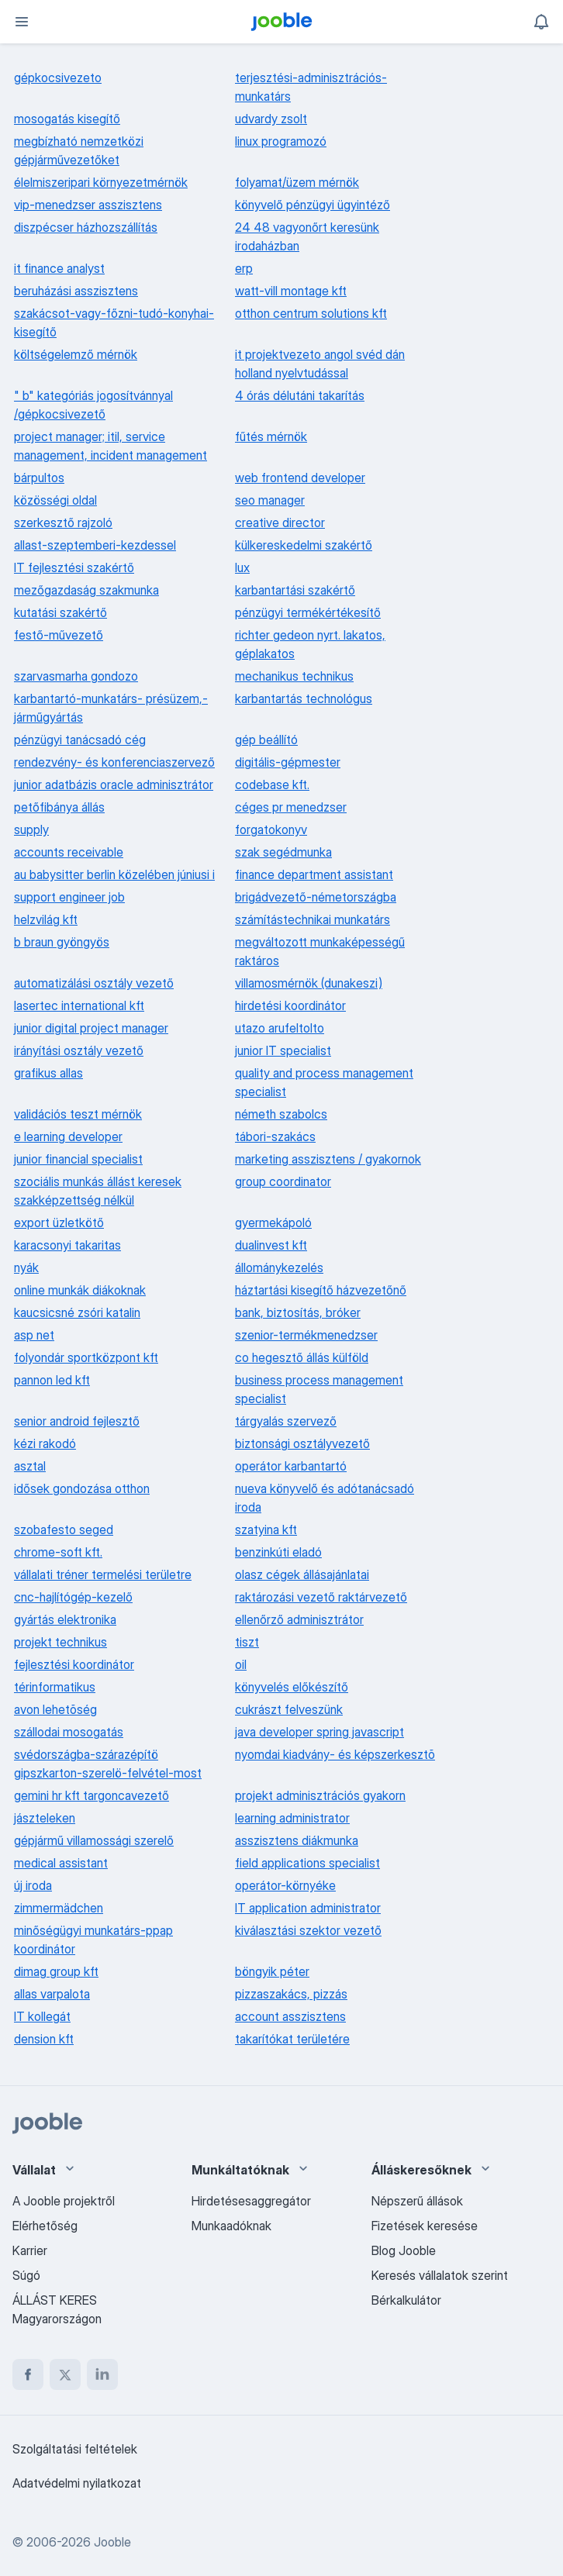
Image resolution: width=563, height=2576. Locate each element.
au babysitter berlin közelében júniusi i (114, 874)
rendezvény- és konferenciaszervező (114, 762)
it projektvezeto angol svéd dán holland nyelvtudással (320, 364)
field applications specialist (307, 1863)
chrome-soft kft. (58, 1552)
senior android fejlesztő (77, 1421)
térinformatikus (54, 1687)
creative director (280, 522)
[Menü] (21, 21)
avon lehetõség (55, 1709)
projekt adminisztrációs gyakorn (320, 1795)
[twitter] (65, 2374)
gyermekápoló (273, 1222)
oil (241, 1664)
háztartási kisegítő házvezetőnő (320, 1290)
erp (244, 268)
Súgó (26, 2275)
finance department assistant (314, 874)
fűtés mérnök (271, 436)
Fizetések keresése (424, 2225)
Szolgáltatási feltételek (74, 2449)
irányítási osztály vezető (78, 1050)
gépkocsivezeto (58, 77)
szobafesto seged (63, 1529)
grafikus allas (48, 1073)
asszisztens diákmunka (296, 1840)
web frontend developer (300, 477)
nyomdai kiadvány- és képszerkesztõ (335, 1754)
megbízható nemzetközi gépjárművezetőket (78, 150)
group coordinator (283, 1181)
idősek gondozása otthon (82, 1488)
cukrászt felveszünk (289, 1709)
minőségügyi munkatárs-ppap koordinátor (93, 1940)
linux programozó (280, 141)
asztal (30, 1466)
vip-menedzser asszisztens (88, 204)
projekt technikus (60, 1642)
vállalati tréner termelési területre (103, 1574)
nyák (26, 1267)
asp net (34, 1335)
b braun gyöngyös (61, 942)
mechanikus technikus (294, 676)
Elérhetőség (45, 2225)
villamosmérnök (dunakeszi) (308, 983)
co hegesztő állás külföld (301, 1357)
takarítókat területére (292, 2039)
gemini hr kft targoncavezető (91, 1795)
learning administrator (292, 1818)
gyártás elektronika (65, 1619)
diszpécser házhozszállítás (85, 227)
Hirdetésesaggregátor (251, 2201)
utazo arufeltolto (279, 1028)
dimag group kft (56, 1971)
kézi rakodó (45, 1443)
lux (242, 567)
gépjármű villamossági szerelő (94, 1840)
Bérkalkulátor (406, 2300)
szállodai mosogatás (68, 1732)
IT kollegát (42, 2016)
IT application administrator (308, 1908)
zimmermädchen (58, 1908)
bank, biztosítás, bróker (298, 1312)
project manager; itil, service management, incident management (110, 446)
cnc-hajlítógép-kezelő (73, 1597)
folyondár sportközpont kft (86, 1357)
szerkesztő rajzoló (63, 522)
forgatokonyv (271, 829)
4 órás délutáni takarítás (299, 395)
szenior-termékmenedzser (306, 1335)
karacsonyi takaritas (67, 1245)
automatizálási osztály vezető (94, 983)
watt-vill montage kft (291, 290)
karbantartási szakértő (295, 590)
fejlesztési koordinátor (74, 1664)
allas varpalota (52, 1994)
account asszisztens (290, 2016)
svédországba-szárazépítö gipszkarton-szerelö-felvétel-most (108, 1764)
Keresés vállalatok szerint (439, 2275)
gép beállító (266, 739)
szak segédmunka (283, 852)
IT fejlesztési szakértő (74, 567)
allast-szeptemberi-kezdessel (95, 545)
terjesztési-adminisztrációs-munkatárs (311, 87)
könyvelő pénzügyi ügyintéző (312, 204)
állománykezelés (279, 1267)
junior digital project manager (91, 1028)
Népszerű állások (417, 2201)
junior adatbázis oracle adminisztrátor (113, 784)
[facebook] (27, 2374)
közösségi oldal (55, 500)
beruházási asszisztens (76, 290)
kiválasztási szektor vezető (308, 1930)
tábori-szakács (275, 1136)
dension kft (44, 2039)
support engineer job (69, 897)
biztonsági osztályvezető (302, 1443)
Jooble (112, 2542)
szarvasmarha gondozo (76, 676)
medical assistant (61, 1863)
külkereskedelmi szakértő (303, 545)
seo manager (270, 500)
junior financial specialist (78, 1159)
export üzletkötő (59, 1222)
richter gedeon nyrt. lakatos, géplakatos (310, 644)
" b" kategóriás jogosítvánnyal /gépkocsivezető (93, 405)
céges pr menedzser (291, 807)
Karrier (29, 2250)
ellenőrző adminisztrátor (299, 1619)
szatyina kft (266, 1529)
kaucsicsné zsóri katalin (77, 1312)
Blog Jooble (403, 2250)
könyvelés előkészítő (291, 1687)
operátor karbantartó (291, 1466)
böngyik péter (272, 1971)
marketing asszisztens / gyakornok (328, 1159)
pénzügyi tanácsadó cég (80, 739)
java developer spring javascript (319, 1732)
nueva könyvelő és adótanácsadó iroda (324, 1498)
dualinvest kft (271, 1245)
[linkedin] (102, 2374)
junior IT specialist (283, 1050)
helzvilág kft (46, 919)
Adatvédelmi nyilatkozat (76, 2483)
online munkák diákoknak (80, 1290)
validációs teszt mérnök (78, 1114)
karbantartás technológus (303, 698)
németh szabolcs (281, 1114)
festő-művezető (58, 635)
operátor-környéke (285, 1885)
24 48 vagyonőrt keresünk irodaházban (307, 236)
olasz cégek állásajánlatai (302, 1574)
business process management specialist (319, 1389)
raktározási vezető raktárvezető (321, 1597)
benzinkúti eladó (278, 1552)
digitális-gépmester (287, 762)
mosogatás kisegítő (67, 118)
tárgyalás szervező (286, 1421)
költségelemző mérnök (75, 354)
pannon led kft (52, 1380)
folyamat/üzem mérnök (297, 182)
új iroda (33, 1885)
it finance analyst (59, 268)
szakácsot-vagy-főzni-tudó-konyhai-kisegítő (114, 322)
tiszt (247, 1642)
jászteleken (44, 1818)
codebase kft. (272, 784)
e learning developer (68, 1136)
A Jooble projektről (63, 2201)
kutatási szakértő (60, 612)
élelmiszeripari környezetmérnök (101, 182)
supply (31, 829)
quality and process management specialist (324, 1082)
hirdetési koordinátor (290, 1005)
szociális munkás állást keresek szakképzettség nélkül (97, 1191)
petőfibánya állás (59, 807)
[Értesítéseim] (541, 22)
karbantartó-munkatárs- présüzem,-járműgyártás (111, 708)
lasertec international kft (79, 1005)
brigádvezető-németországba (315, 897)
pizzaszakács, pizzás (291, 1994)
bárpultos (39, 477)
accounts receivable (68, 852)
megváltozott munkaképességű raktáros (320, 951)
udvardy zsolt (271, 118)
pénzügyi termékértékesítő (308, 612)
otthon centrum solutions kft (311, 313)
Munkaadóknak (231, 2225)
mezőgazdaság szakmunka (86, 590)
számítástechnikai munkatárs (312, 919)
